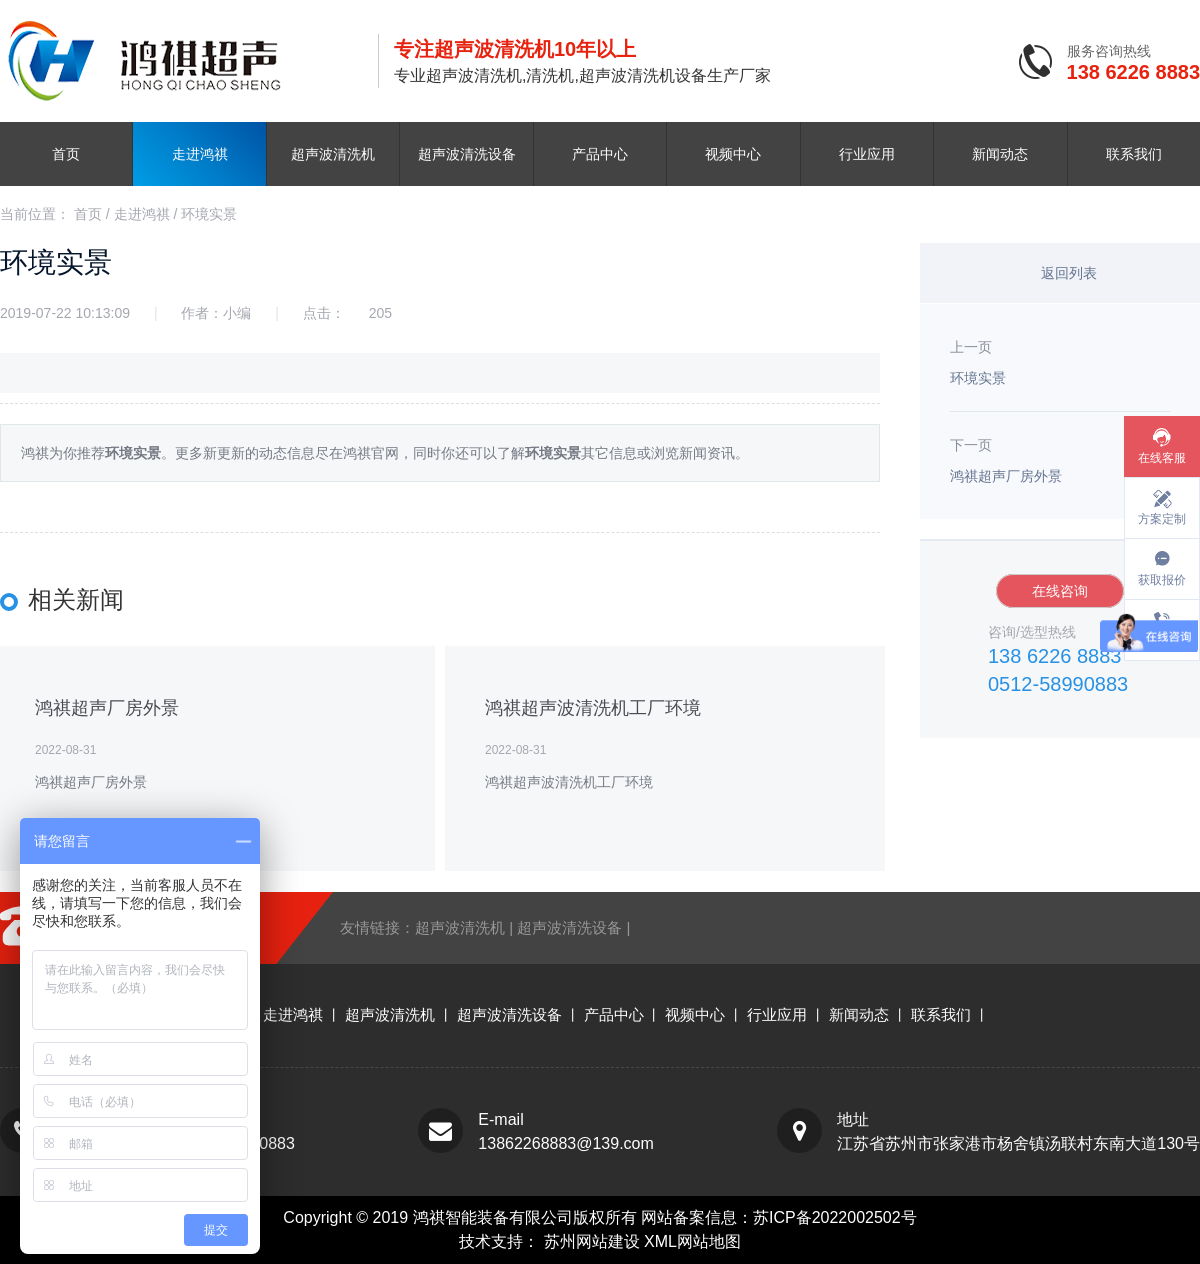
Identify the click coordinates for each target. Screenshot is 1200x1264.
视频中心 (733, 154)
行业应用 (867, 154)
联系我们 (1134, 154)
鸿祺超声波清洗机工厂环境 (593, 708)
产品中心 (600, 154)
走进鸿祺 (200, 154)
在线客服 (1162, 458)
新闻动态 (1000, 154)
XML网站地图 (692, 1241)
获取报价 (1162, 580)
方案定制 (1162, 519)
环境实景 (209, 214)
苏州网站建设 (594, 1241)
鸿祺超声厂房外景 (107, 708)
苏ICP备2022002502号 (835, 1217)
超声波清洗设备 (467, 154)
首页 (66, 154)
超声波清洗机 (333, 154)
